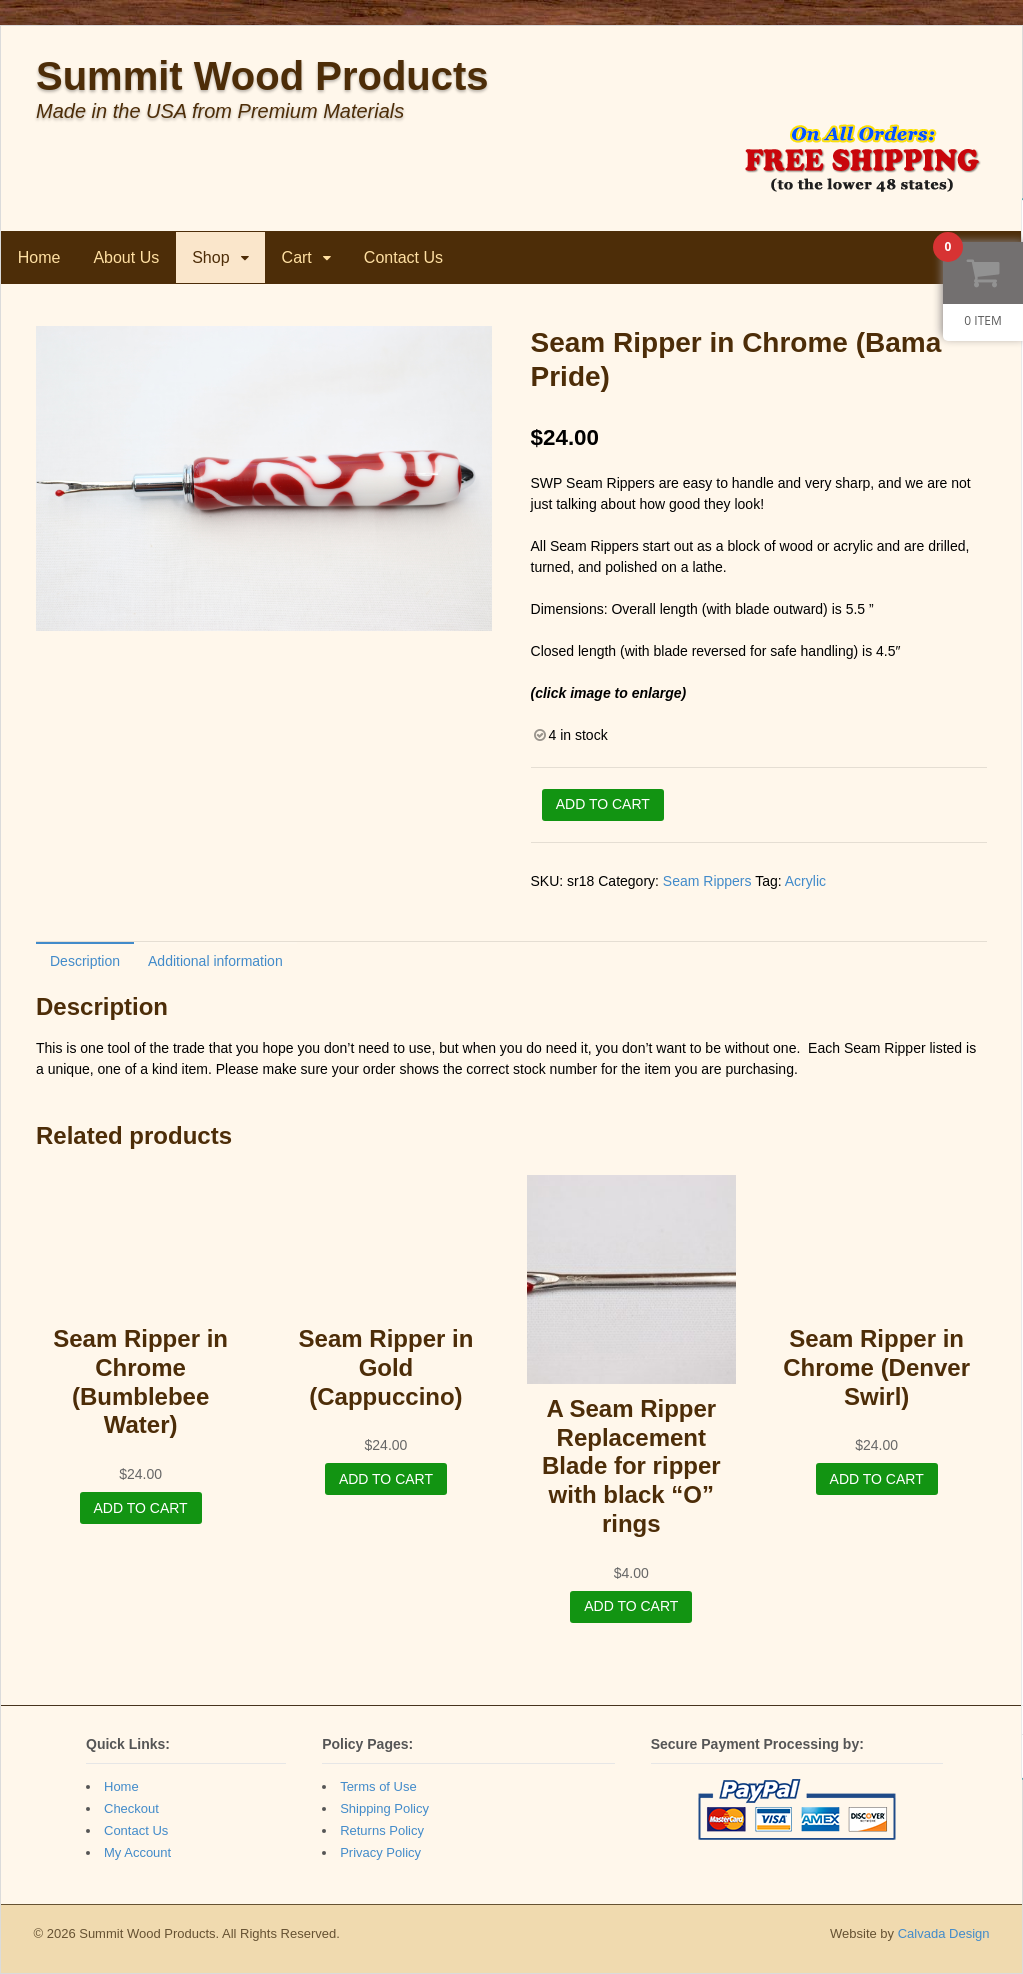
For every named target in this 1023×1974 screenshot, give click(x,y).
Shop (211, 257)
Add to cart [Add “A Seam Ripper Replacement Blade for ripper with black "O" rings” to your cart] (631, 1606)
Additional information (215, 961)
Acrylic (805, 881)
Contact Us (403, 257)
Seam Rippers (707, 881)
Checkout (131, 1808)
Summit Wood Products (262, 76)
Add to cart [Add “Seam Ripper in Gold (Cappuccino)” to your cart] (386, 1479)
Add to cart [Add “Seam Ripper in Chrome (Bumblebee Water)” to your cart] (141, 1508)
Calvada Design (944, 1933)
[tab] (85, 960)
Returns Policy (382, 1830)
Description (85, 961)
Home (39, 257)
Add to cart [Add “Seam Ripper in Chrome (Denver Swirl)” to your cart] (877, 1479)
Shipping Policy (384, 1808)
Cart (297, 257)
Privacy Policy (380, 1852)
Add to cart (603, 804)
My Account (137, 1852)
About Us (127, 257)
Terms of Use (378, 1786)
